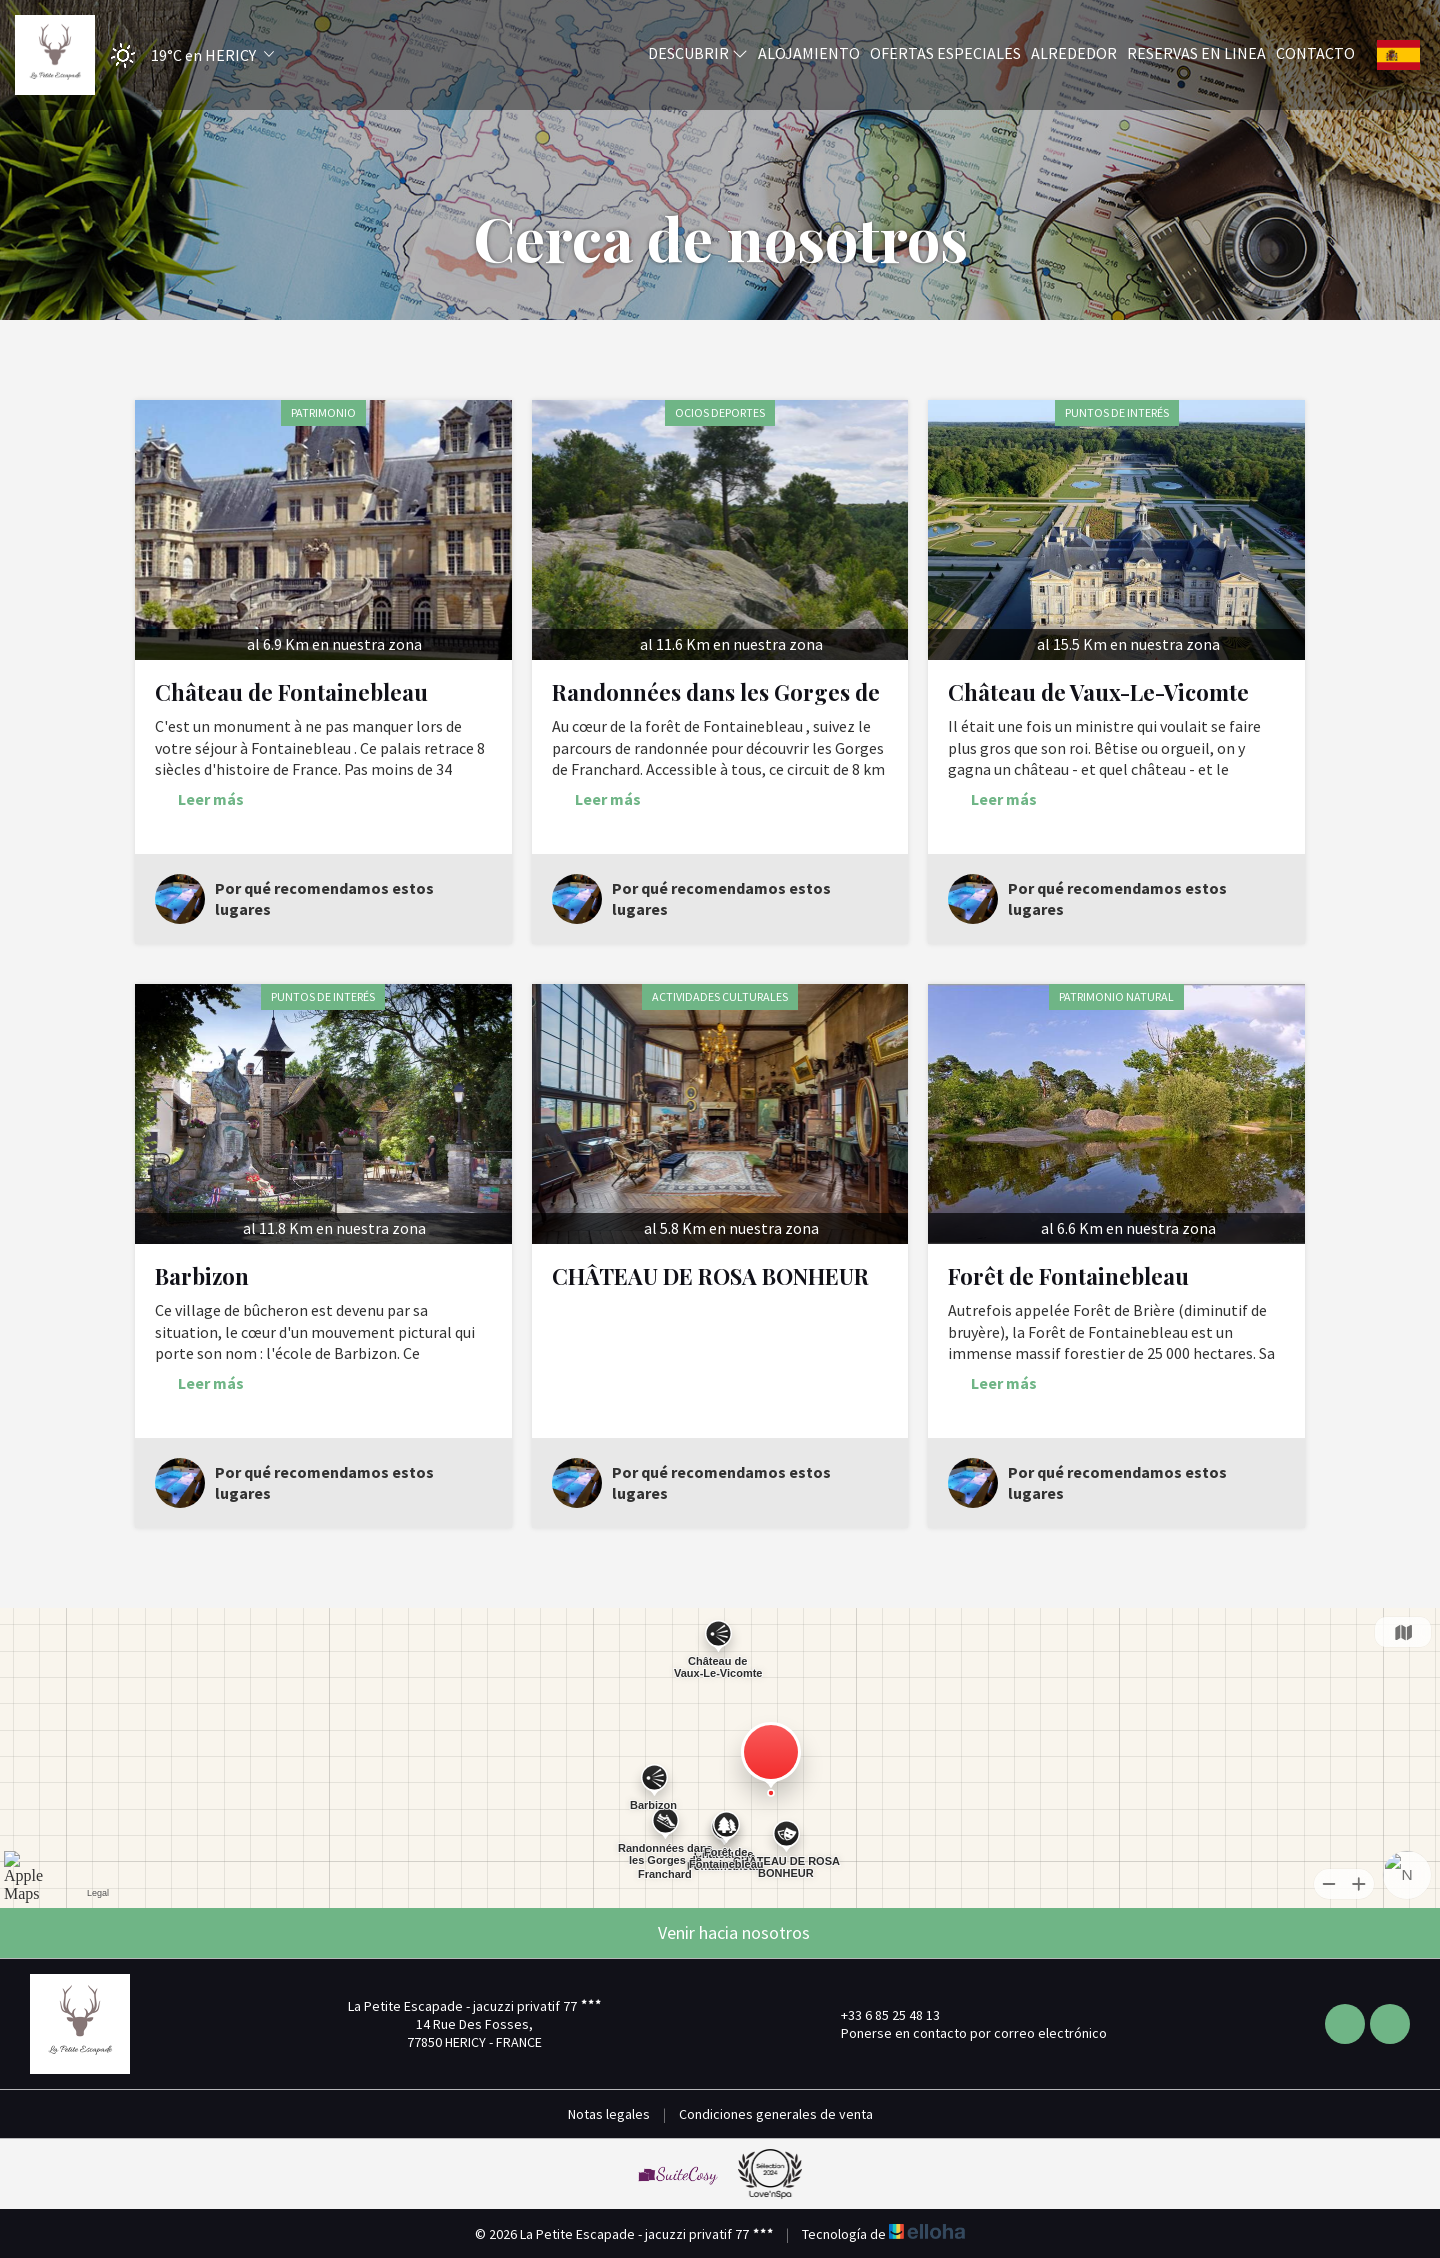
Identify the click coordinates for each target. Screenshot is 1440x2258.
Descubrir (698, 53)
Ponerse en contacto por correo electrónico (962, 2033)
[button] (186, 55)
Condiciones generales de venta (776, 2114)
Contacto (1315, 53)
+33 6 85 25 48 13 (879, 2015)
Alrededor (1074, 53)
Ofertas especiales (945, 53)
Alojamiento (809, 53)
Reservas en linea (1196, 53)
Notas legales (609, 2114)
